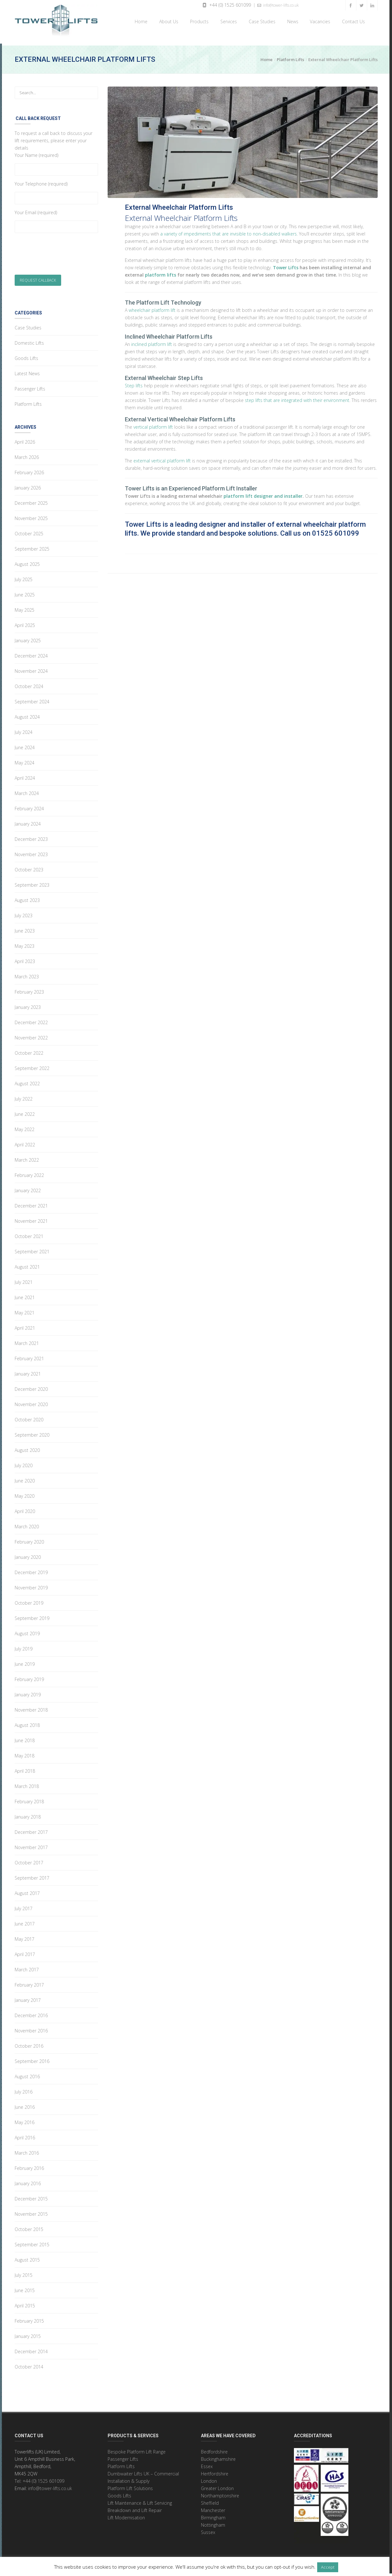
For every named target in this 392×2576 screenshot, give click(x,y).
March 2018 (27, 1784)
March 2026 (27, 455)
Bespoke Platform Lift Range (137, 2449)
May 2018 (24, 1753)
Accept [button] (327, 2567)
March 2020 (27, 1524)
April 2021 (25, 1325)
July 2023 (23, 913)
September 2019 (32, 1616)
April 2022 (25, 1142)
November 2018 (31, 1707)
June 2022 (25, 1112)
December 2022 (31, 1020)
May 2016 (24, 2120)
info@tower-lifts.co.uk (277, 5)
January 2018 (28, 1814)
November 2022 (31, 1035)
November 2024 (31, 668)
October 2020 (29, 1417)
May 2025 (24, 607)
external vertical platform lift (162, 458)
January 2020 (28, 1555)
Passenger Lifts (30, 386)
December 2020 (31, 1386)
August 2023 (27, 898)
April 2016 (25, 2135)
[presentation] (63, 254)
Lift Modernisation (126, 2515)
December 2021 (31, 1203)
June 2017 (25, 1921)
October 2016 (29, 2043)
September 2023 (32, 882)
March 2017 (27, 1967)
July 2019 (23, 1646)
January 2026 (28, 485)
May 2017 (24, 1936)
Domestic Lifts (29, 340)
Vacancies (320, 21)
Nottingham (213, 2522)
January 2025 (28, 638)
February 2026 (29, 470)
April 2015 (25, 2303)
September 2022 (32, 1066)
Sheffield (210, 2500)
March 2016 (27, 2150)
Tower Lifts (285, 265)
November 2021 (31, 1218)
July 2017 (23, 1906)
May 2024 (24, 760)
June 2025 (25, 592)
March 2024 (27, 791)
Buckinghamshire (218, 2456)
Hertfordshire (214, 2471)
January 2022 (28, 1188)
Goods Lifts (26, 356)
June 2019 (25, 1661)
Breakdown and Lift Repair (135, 2508)
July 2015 (23, 2273)
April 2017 (25, 1952)
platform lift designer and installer (263, 493)
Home (139, 21)
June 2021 (25, 1295)
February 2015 (29, 2318)
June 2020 (25, 1478)
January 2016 (28, 2181)
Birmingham (213, 2515)
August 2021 (27, 1264)
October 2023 (29, 867)
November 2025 (31, 516)
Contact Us (352, 21)
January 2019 (28, 1692)
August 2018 (27, 1723)
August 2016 (27, 2074)
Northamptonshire (220, 2493)
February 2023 (29, 989)
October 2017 (29, 1860)
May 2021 (24, 1310)
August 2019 (27, 1631)
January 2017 (28, 1998)
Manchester (213, 2508)
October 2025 (29, 531)
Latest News (27, 371)
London (209, 2478)
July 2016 (23, 2089)
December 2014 (31, 2349)
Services (227, 21)
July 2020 (23, 1463)
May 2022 (24, 1127)
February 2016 (29, 2166)
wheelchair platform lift (152, 308)
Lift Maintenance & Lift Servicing (140, 2500)
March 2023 (27, 974)
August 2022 (27, 1081)
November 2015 (31, 2211)
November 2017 (31, 1845)
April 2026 (25, 439)
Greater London (217, 2486)
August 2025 (27, 562)
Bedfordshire (214, 2449)
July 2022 (23, 1096)
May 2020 (24, 1493)
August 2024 (27, 714)
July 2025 (23, 577)
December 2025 (31, 500)
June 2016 (25, 2104)
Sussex (208, 2530)
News (291, 21)
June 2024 (25, 745)
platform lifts (160, 272)
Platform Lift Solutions (130, 2486)
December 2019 (31, 1570)
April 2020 (25, 1509)
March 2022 (27, 1157)
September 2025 (32, 546)
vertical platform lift (153, 424)
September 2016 (32, 2059)
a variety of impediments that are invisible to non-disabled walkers (228, 231)
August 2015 (27, 2257)
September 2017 (32, 1875)
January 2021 (28, 1371)
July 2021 (23, 1280)
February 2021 (29, 1356)
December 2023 (31, 837)
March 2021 (27, 1341)
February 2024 (29, 806)
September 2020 (32, 1432)
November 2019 (31, 1585)
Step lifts (134, 383)
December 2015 (31, 2196)
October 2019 (29, 1600)
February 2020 (29, 1539)
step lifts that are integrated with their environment (297, 398)
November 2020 (31, 1402)
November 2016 (31, 2028)
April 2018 (25, 1768)
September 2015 (32, 2242)
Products (198, 21)
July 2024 (23, 730)
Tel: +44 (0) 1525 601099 (39, 2478)
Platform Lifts (290, 57)
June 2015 (25, 2288)
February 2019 (29, 1677)
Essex (207, 2464)
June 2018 (25, 1738)
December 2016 (31, 2013)
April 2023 (25, 959)
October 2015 (29, 2227)
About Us (167, 21)
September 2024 (32, 699)
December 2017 (31, 1829)
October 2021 (29, 1234)
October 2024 (29, 684)
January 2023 (28, 1005)
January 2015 (28, 2334)
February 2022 (29, 1173)
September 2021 (32, 1249)
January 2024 (28, 821)
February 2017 (29, 1982)
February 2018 (29, 1799)
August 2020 (27, 1448)
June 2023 (25, 928)
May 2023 (24, 943)
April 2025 (25, 623)
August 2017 (27, 1891)
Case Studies (260, 21)
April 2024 (25, 775)
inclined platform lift (151, 342)
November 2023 (31, 852)
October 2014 (29, 2364)
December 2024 (31, 653)
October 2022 (29, 1050)
